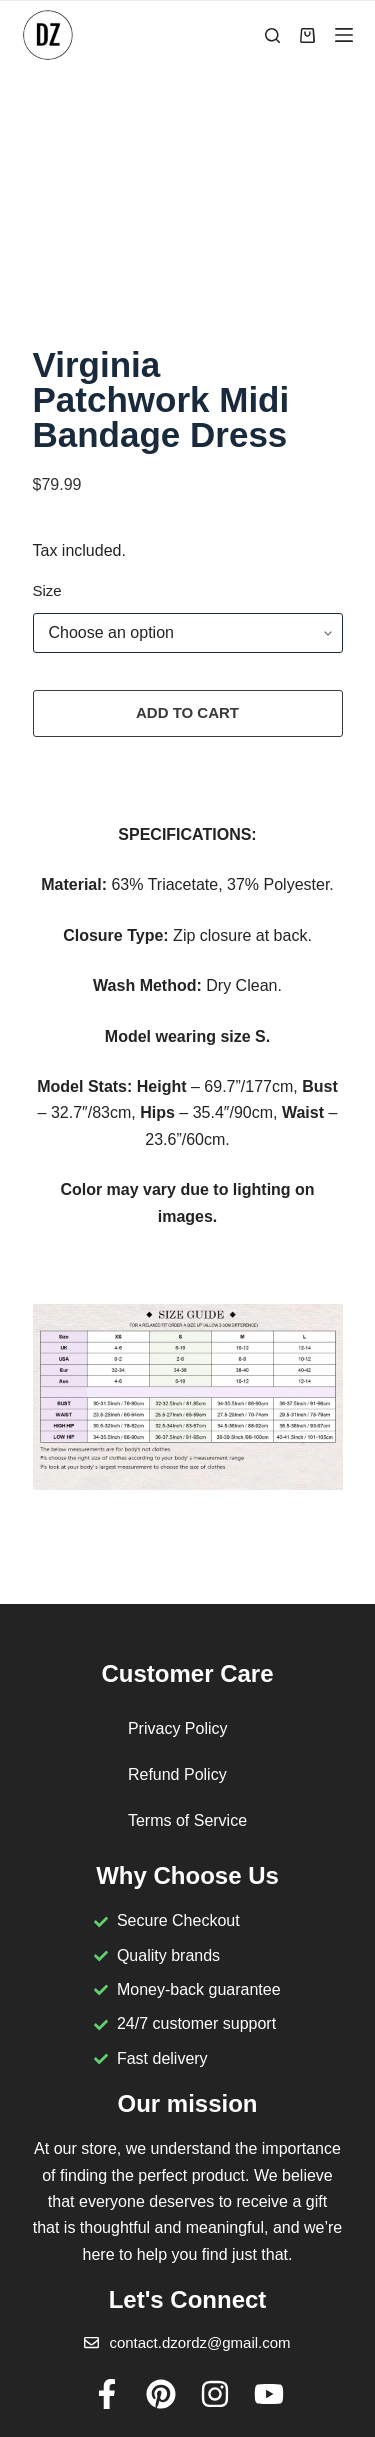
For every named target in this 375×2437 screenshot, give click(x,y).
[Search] (272, 35)
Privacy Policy (178, 1728)
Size (47, 590)
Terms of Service (187, 1820)
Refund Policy (177, 1774)
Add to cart (187, 712)
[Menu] (344, 35)
